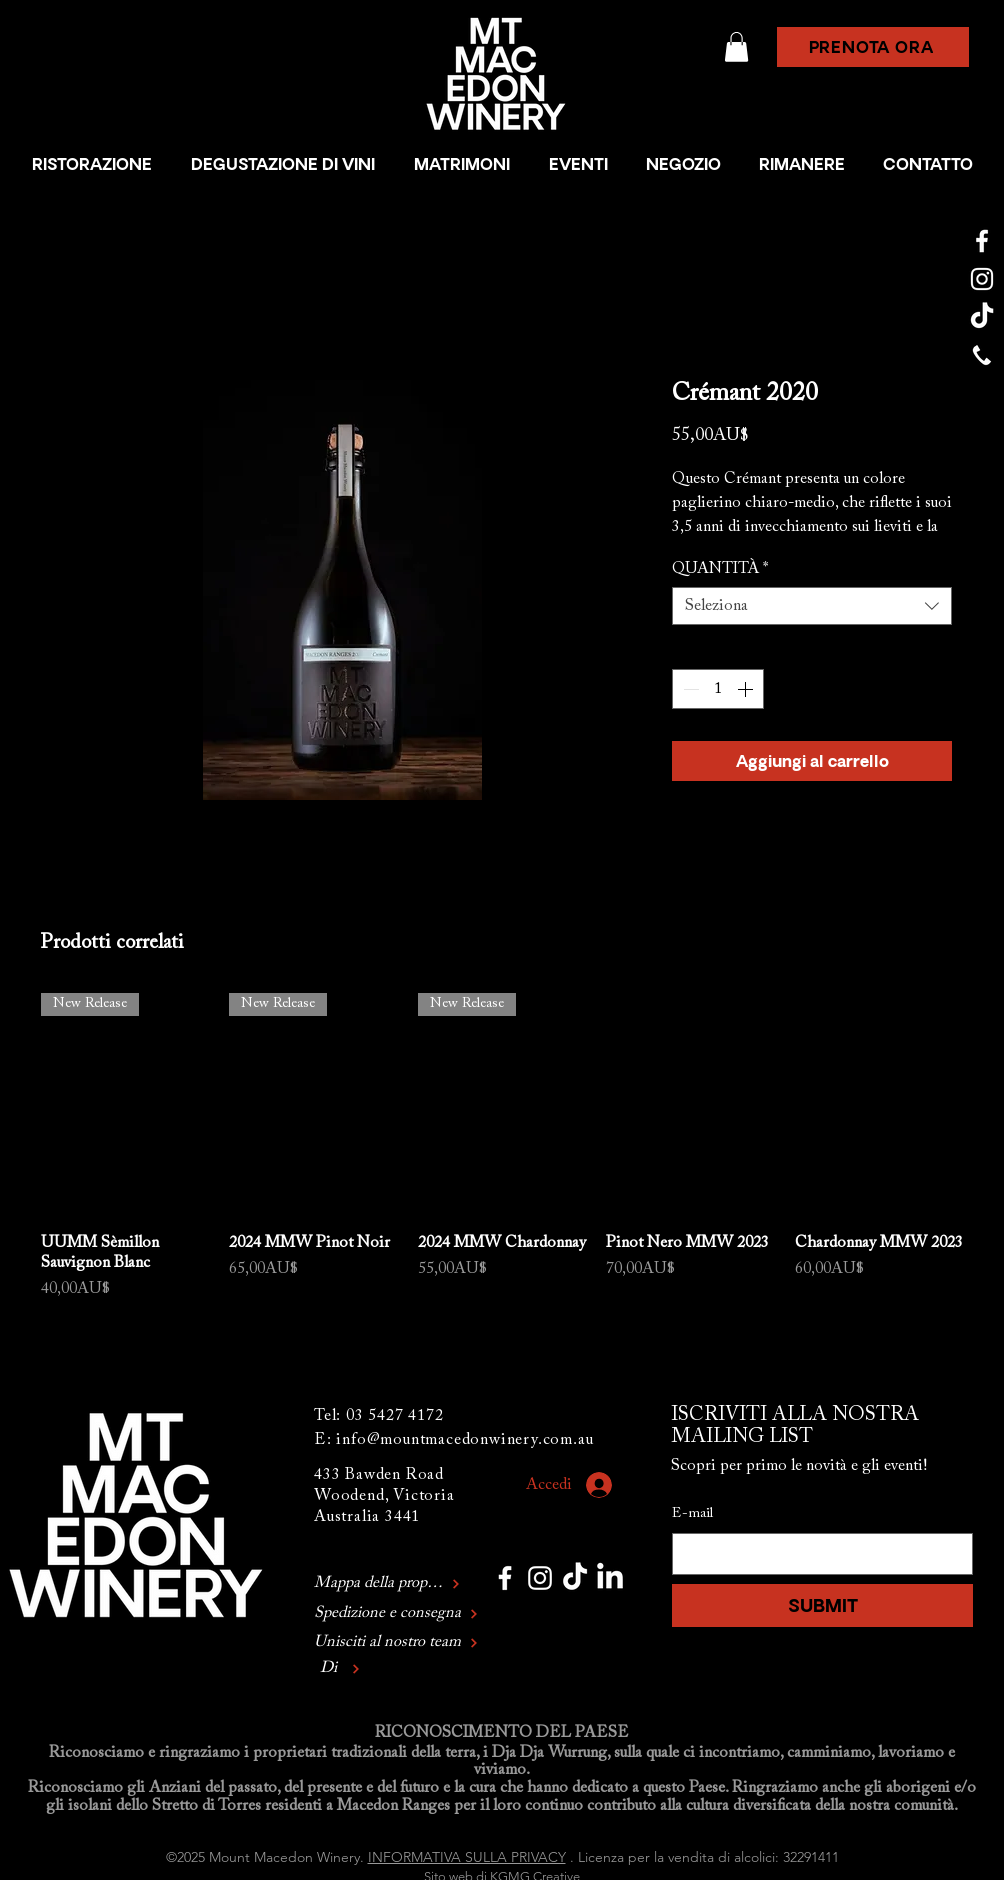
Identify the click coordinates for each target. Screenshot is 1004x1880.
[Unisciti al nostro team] (397, 1643)
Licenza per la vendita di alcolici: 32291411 (708, 1857)
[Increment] (747, 689)
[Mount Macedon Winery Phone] (982, 355)
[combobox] (812, 606)
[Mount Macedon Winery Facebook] (982, 241)
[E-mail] (816, 1554)
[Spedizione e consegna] (414, 1614)
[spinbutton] (718, 689)
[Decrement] (689, 689)
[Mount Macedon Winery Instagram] (982, 279)
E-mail (692, 1514)
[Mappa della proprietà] (387, 1584)
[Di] (397, 1669)
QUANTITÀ (720, 569)
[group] (502, 1147)
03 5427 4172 (395, 1416)
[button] (736, 47)
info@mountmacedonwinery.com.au (464, 1440)
